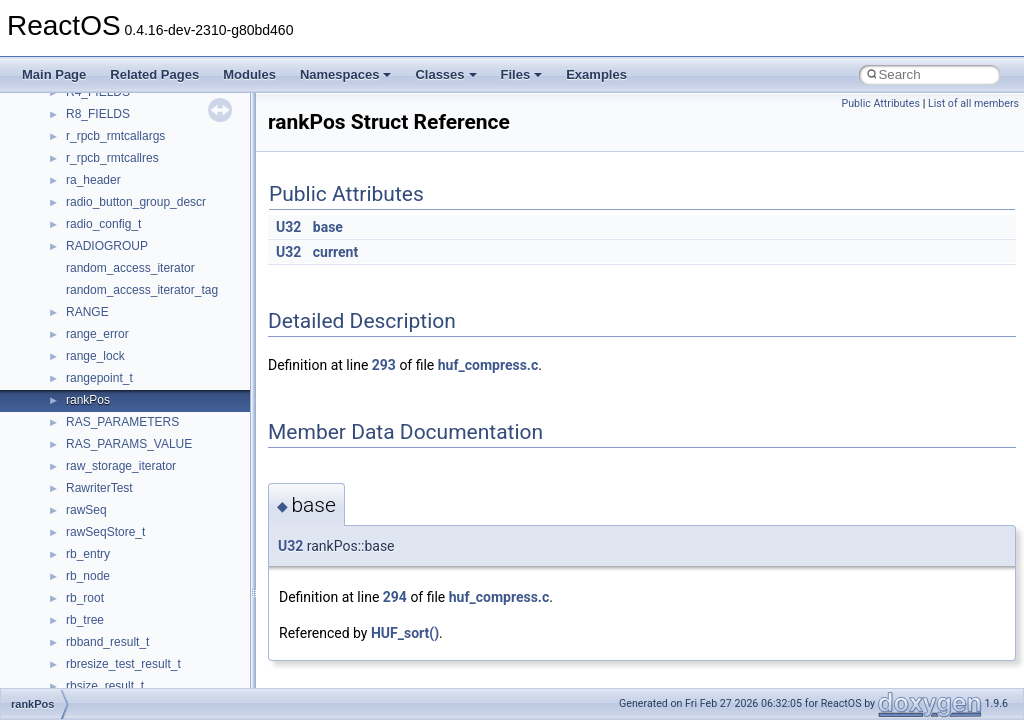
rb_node (88, 576)
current (335, 252)
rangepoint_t (99, 378)
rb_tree (85, 620)
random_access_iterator (130, 268)
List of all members (973, 103)
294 (395, 597)
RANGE (87, 312)
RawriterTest (99, 488)
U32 (288, 227)
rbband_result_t (107, 642)
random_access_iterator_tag (142, 290)
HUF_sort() (405, 633)
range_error (97, 334)
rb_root (85, 598)
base (328, 227)
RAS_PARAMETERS (122, 422)
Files (522, 74)
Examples (596, 74)
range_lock (95, 356)
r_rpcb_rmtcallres (112, 158)
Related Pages (154, 74)
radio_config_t (103, 224)
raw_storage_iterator (121, 466)
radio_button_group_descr (136, 202)
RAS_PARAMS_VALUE (129, 444)
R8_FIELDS (98, 114)
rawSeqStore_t (105, 532)
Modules (249, 74)
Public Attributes (880, 103)
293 (384, 365)
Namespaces (346, 74)
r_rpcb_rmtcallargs (115, 136)
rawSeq (86, 510)
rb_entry (88, 554)
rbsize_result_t (105, 686)
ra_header (93, 180)
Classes (445, 74)
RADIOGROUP (107, 246)
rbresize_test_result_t (123, 664)
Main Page (54, 74)
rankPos (88, 400)
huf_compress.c (488, 365)
